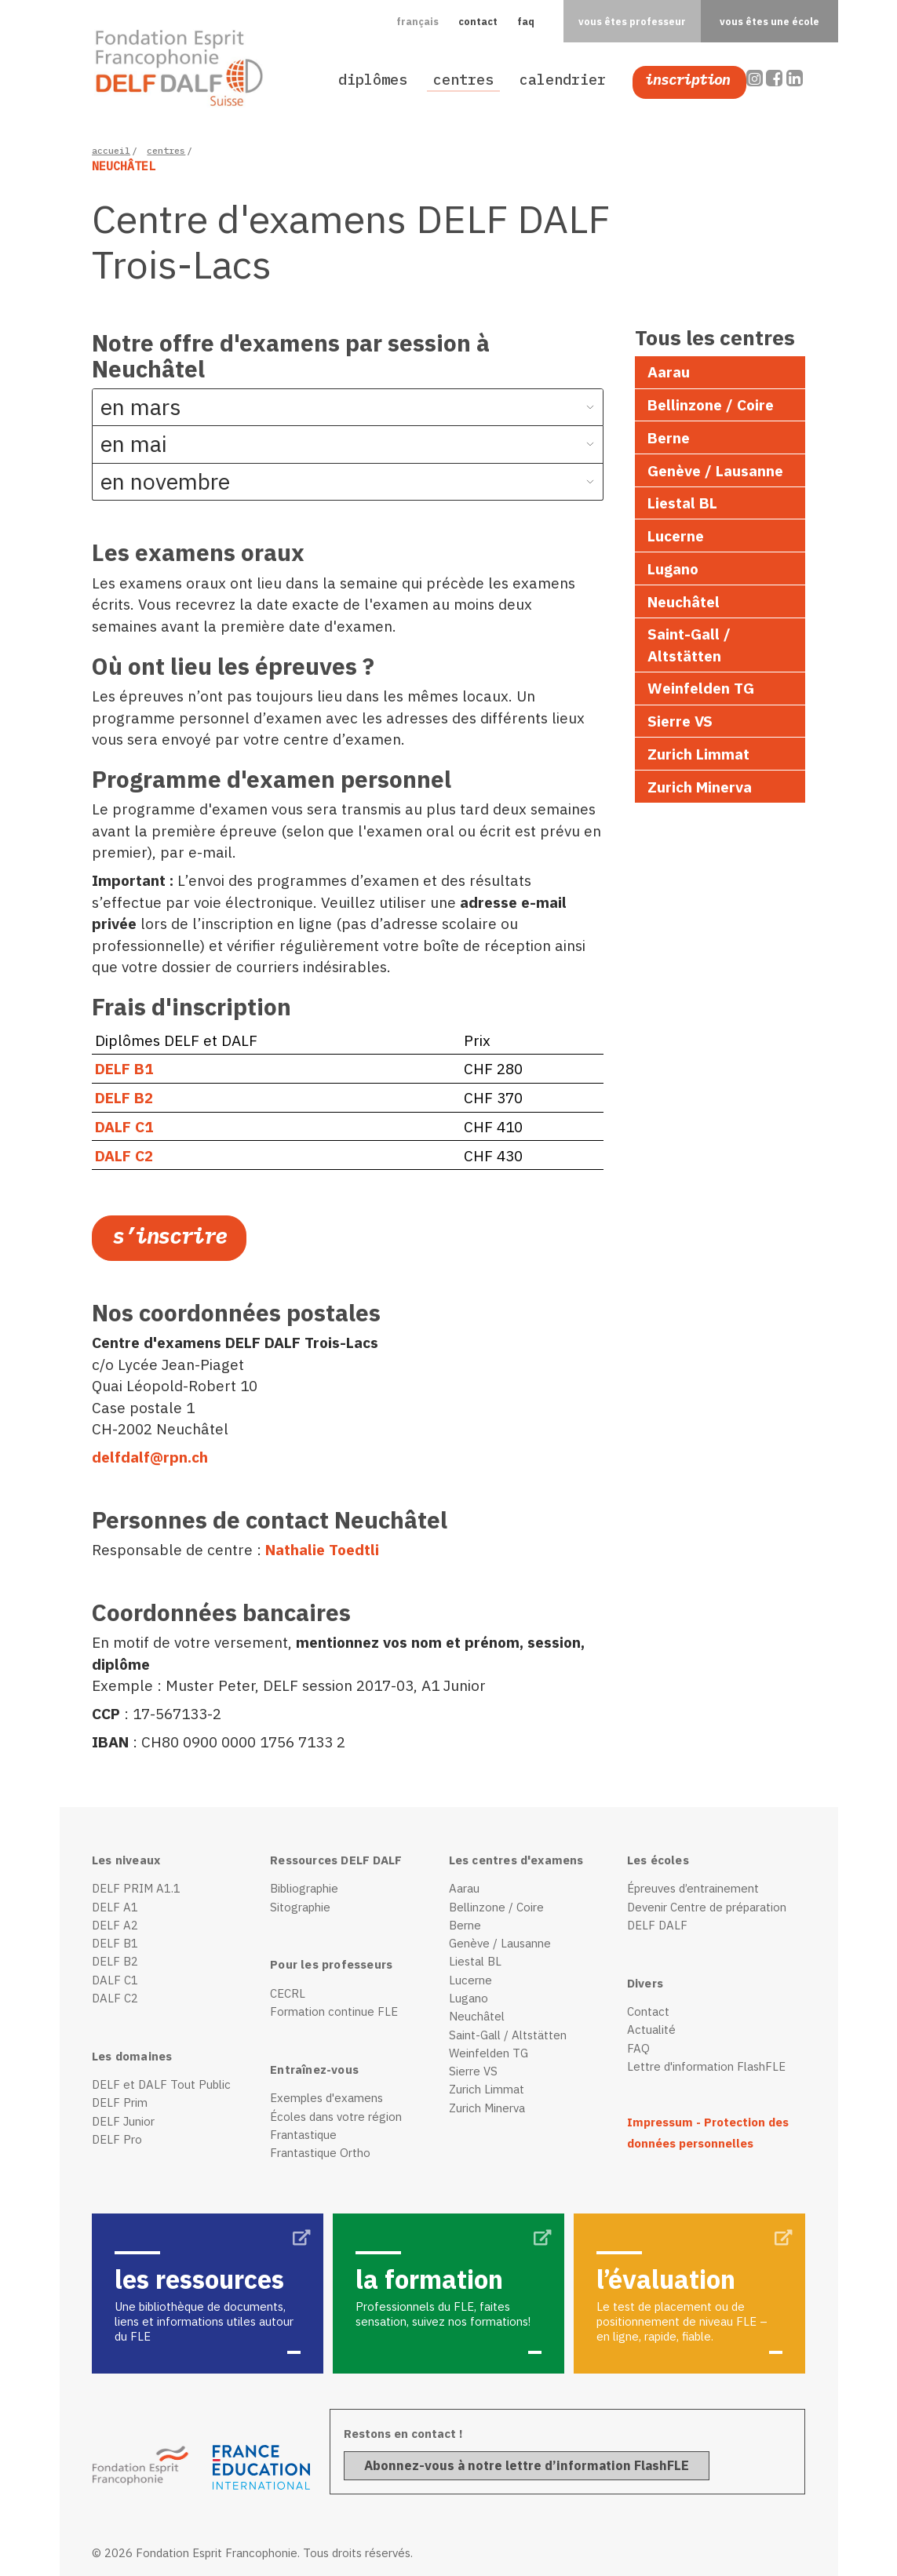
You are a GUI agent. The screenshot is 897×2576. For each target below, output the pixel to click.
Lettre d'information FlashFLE (706, 2066)
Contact (648, 2011)
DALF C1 (124, 1126)
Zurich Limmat (698, 753)
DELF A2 (115, 1925)
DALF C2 (124, 1155)
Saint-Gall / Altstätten (689, 644)
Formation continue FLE (334, 2011)
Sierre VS (680, 721)
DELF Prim (120, 2102)
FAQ (638, 2048)
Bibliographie (304, 1888)
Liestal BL (682, 502)
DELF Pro (117, 2139)
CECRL (287, 1993)
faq (525, 21)
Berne (668, 437)
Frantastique (303, 2134)
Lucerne (675, 535)
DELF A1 (115, 1907)
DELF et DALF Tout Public (161, 2084)
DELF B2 (124, 1097)
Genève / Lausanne (715, 470)
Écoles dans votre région (336, 2116)
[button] (417, 21)
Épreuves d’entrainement (693, 1888)
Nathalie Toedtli (322, 1549)
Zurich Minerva (699, 786)
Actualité (651, 2029)
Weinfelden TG (700, 688)
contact (478, 21)
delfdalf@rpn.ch (150, 1457)
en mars (140, 406)
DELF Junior (123, 2121)
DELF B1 (124, 1068)
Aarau (668, 371)
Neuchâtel (683, 601)
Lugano (672, 568)
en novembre (165, 481)
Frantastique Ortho (320, 2152)
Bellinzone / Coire (710, 404)
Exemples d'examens (326, 2097)
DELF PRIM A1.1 (136, 1888)
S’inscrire (169, 1236)
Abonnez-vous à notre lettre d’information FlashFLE (526, 2465)
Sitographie (300, 1907)
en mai (133, 443)
